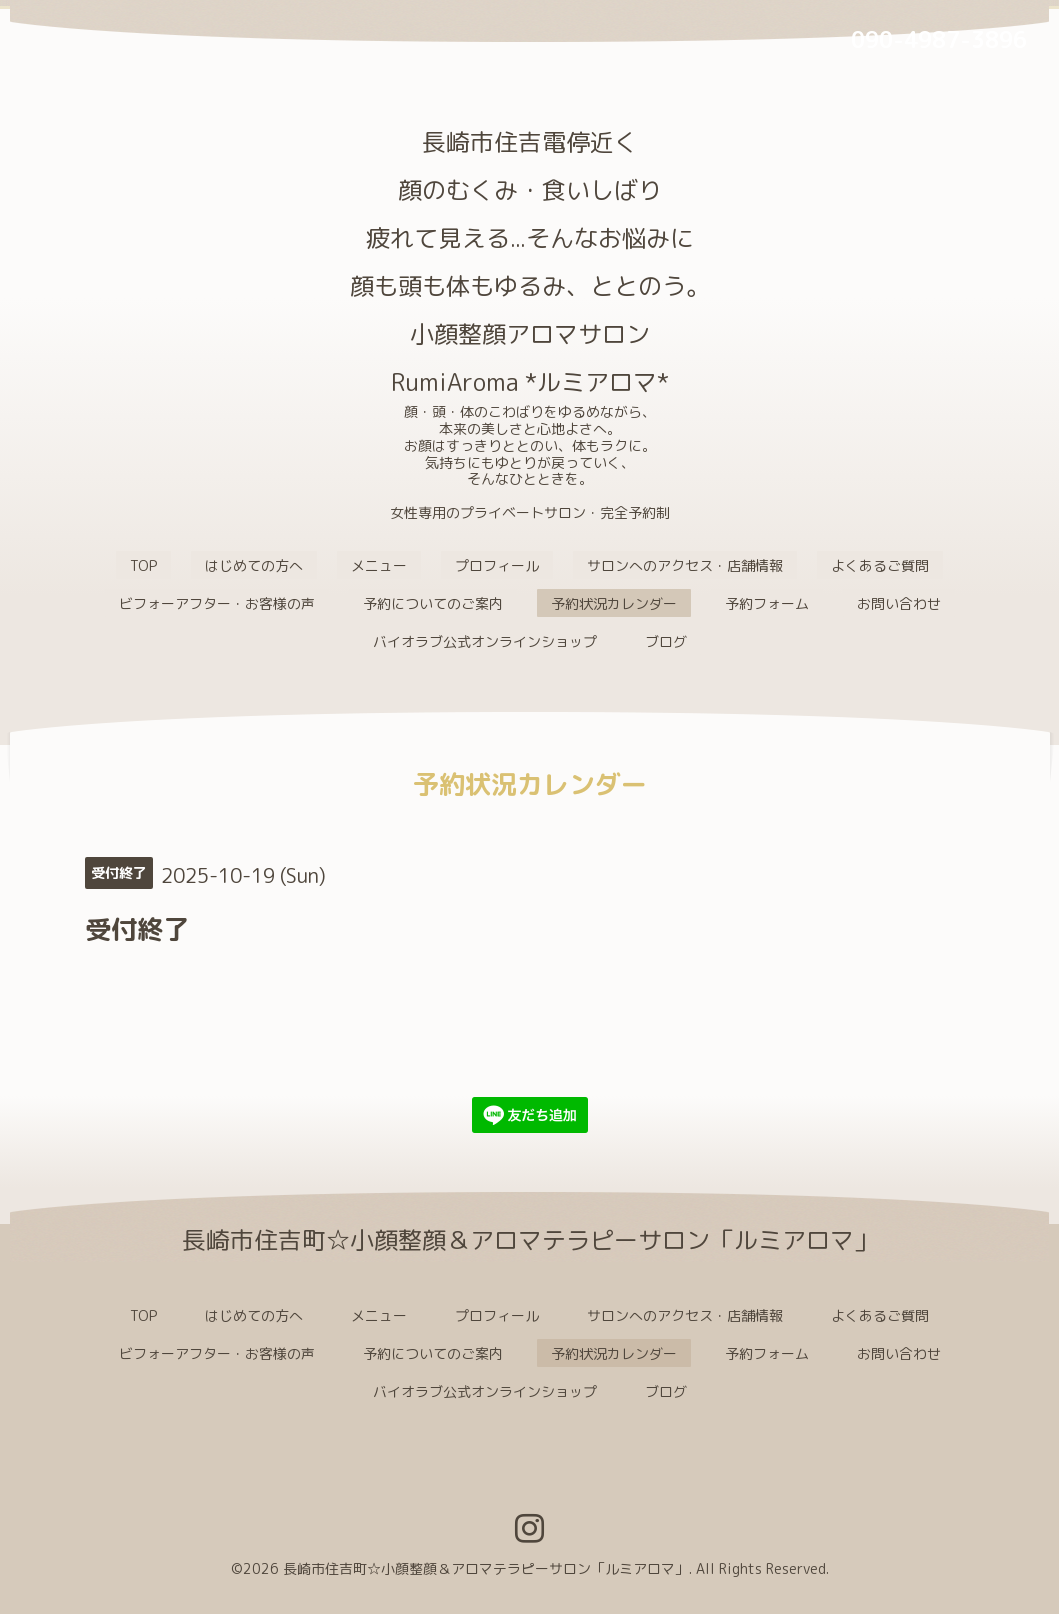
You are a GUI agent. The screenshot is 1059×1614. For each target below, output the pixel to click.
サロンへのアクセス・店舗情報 (685, 565)
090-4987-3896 (939, 39)
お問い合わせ (899, 603)
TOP (143, 565)
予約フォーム (767, 603)
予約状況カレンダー (614, 603)
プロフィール (497, 565)
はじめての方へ (254, 565)
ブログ (666, 641)
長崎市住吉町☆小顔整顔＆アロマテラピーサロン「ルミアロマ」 (486, 1568)
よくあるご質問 (880, 565)
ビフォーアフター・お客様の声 (217, 603)
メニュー (379, 565)
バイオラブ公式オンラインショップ (485, 641)
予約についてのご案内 (433, 603)
